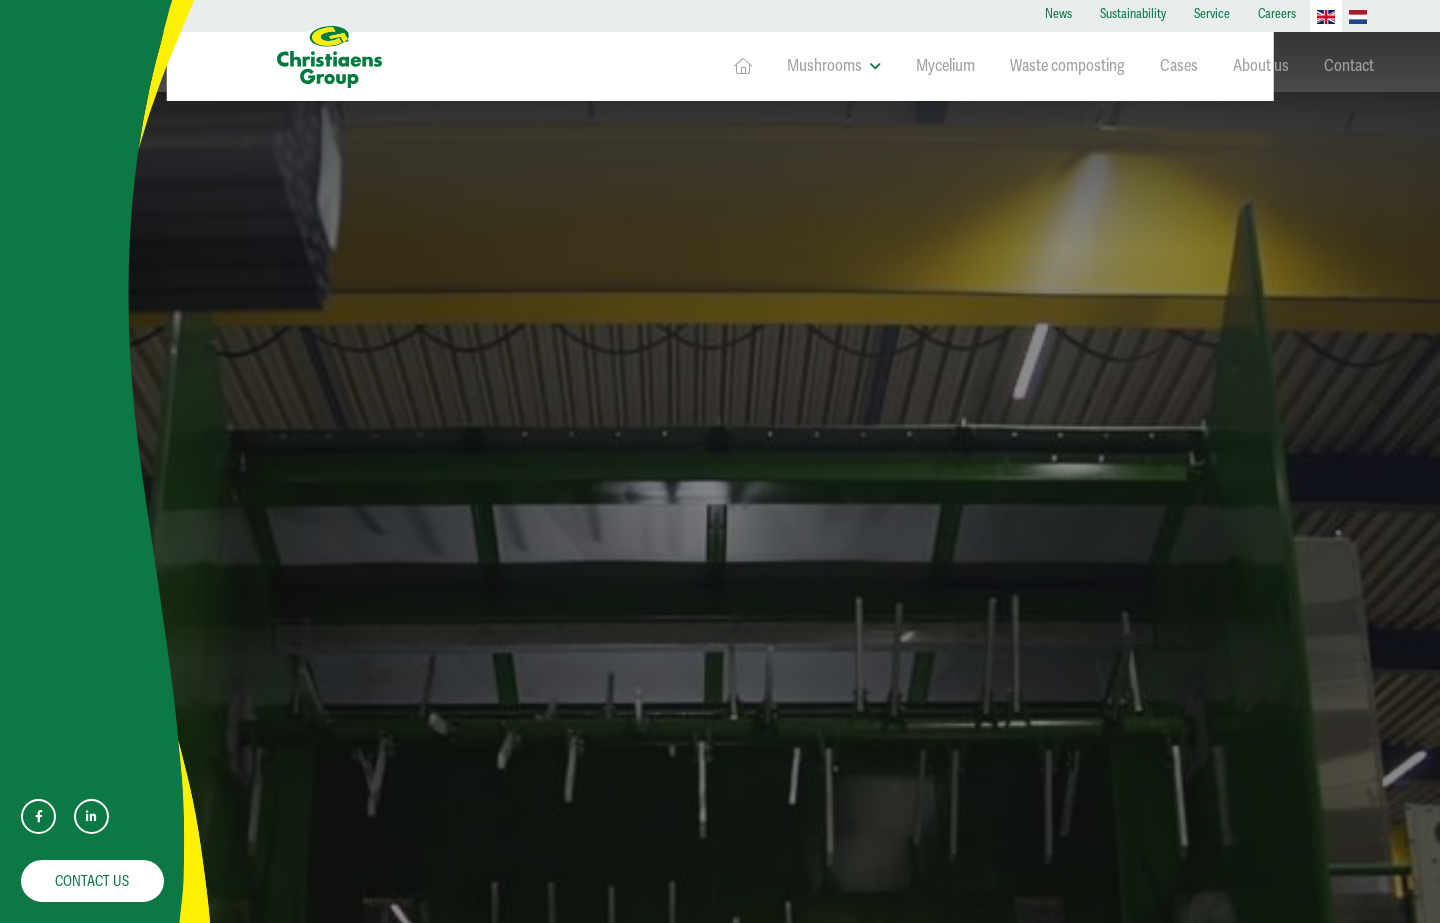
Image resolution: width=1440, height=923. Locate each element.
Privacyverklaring (350, 493)
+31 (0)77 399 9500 (341, 723)
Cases (1179, 65)
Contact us (92, 881)
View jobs (1134, 770)
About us (1261, 65)
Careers (1277, 13)
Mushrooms (834, 65)
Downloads (363, 290)
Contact (1349, 65)
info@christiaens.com (349, 746)
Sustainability (1133, 13)
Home (293, 131)
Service (1212, 13)
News (1058, 13)
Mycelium (945, 65)
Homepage (742, 66)
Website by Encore (726, 899)
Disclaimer (333, 522)
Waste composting (1067, 65)
